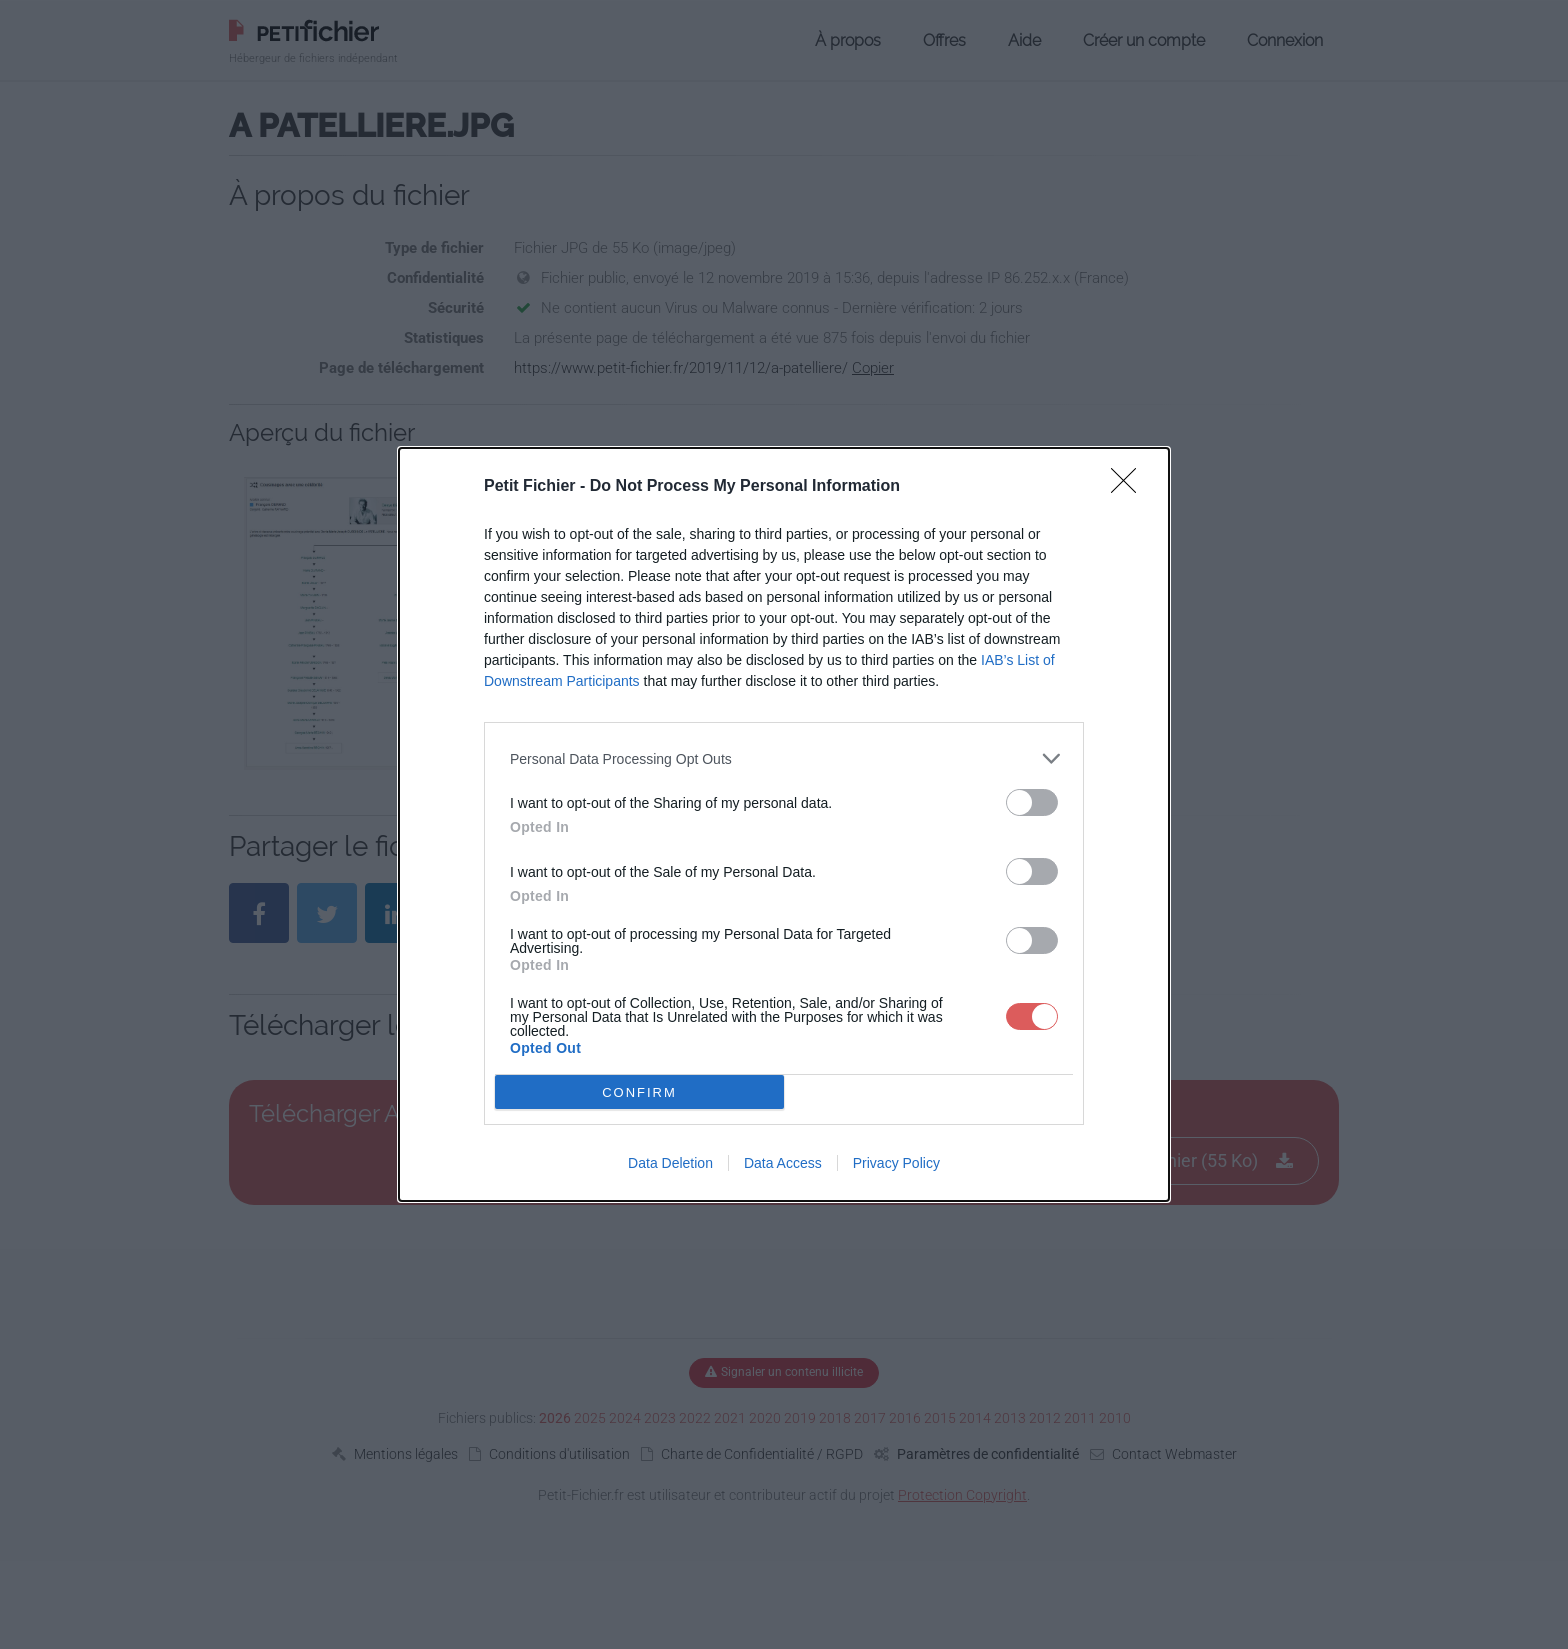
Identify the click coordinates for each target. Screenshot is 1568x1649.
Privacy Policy (896, 1163)
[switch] (1032, 802)
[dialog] (784, 824)
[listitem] (784, 758)
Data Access (783, 1163)
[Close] (1130, 487)
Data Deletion (670, 1163)
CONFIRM (639, 1091)
